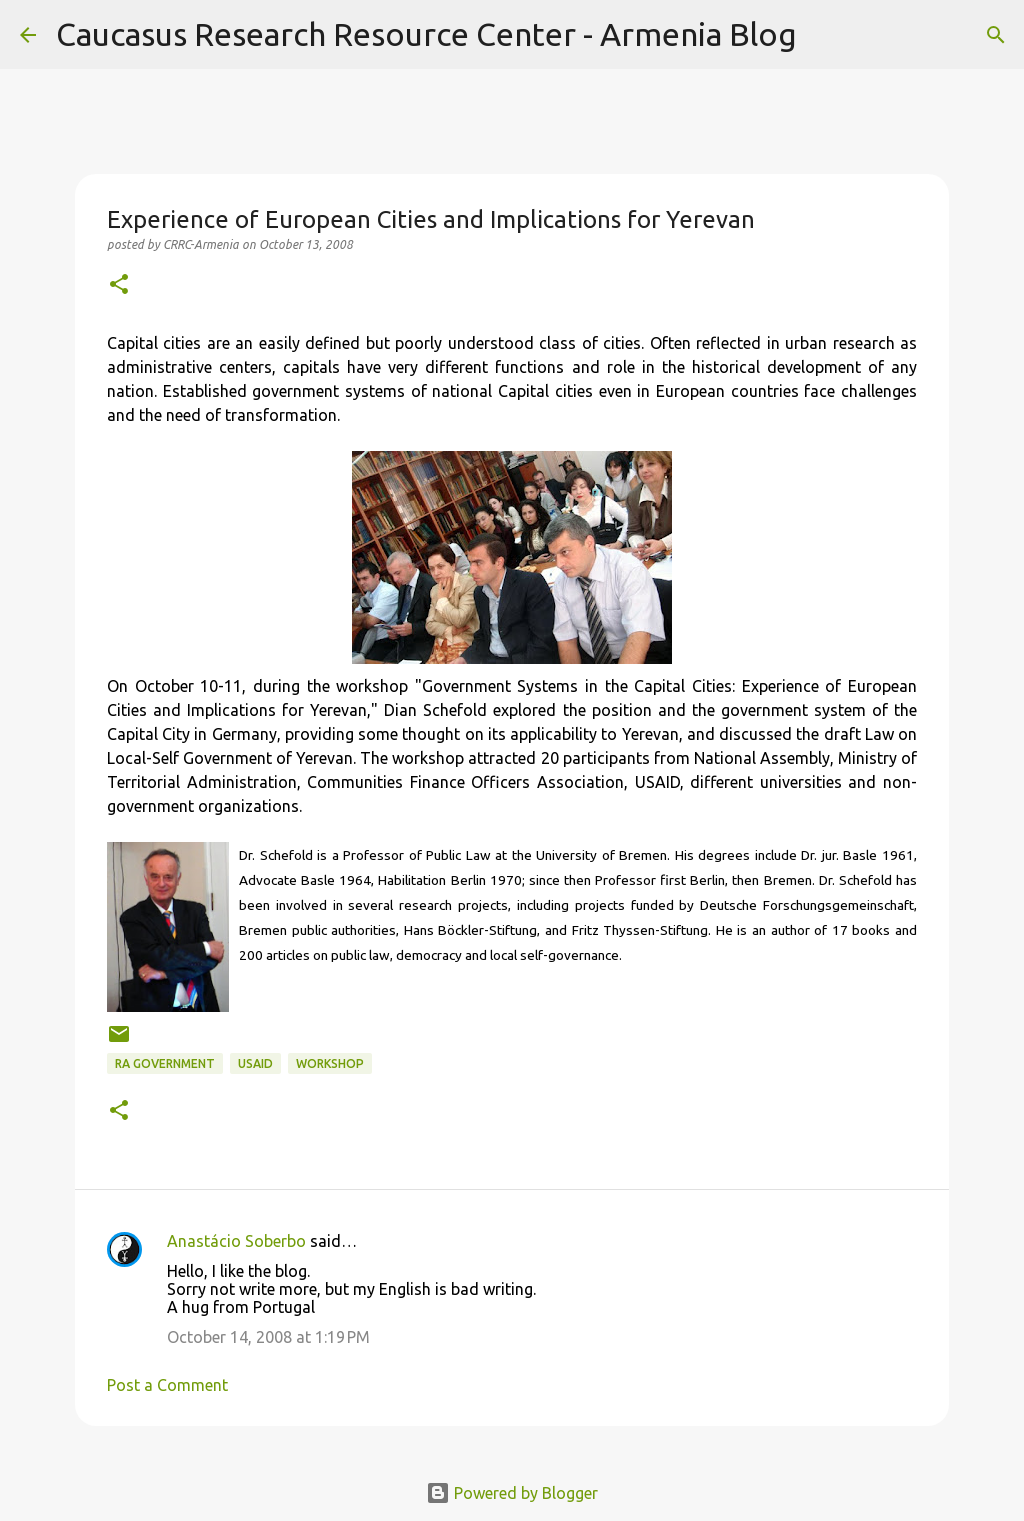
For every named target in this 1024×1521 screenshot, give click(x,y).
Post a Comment (167, 1385)
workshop (330, 1063)
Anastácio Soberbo (236, 1241)
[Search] (825, 35)
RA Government (165, 1063)
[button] (119, 285)
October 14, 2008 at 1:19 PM (268, 1337)
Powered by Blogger (512, 1493)
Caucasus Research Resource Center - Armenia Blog (426, 34)
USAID (255, 1063)
